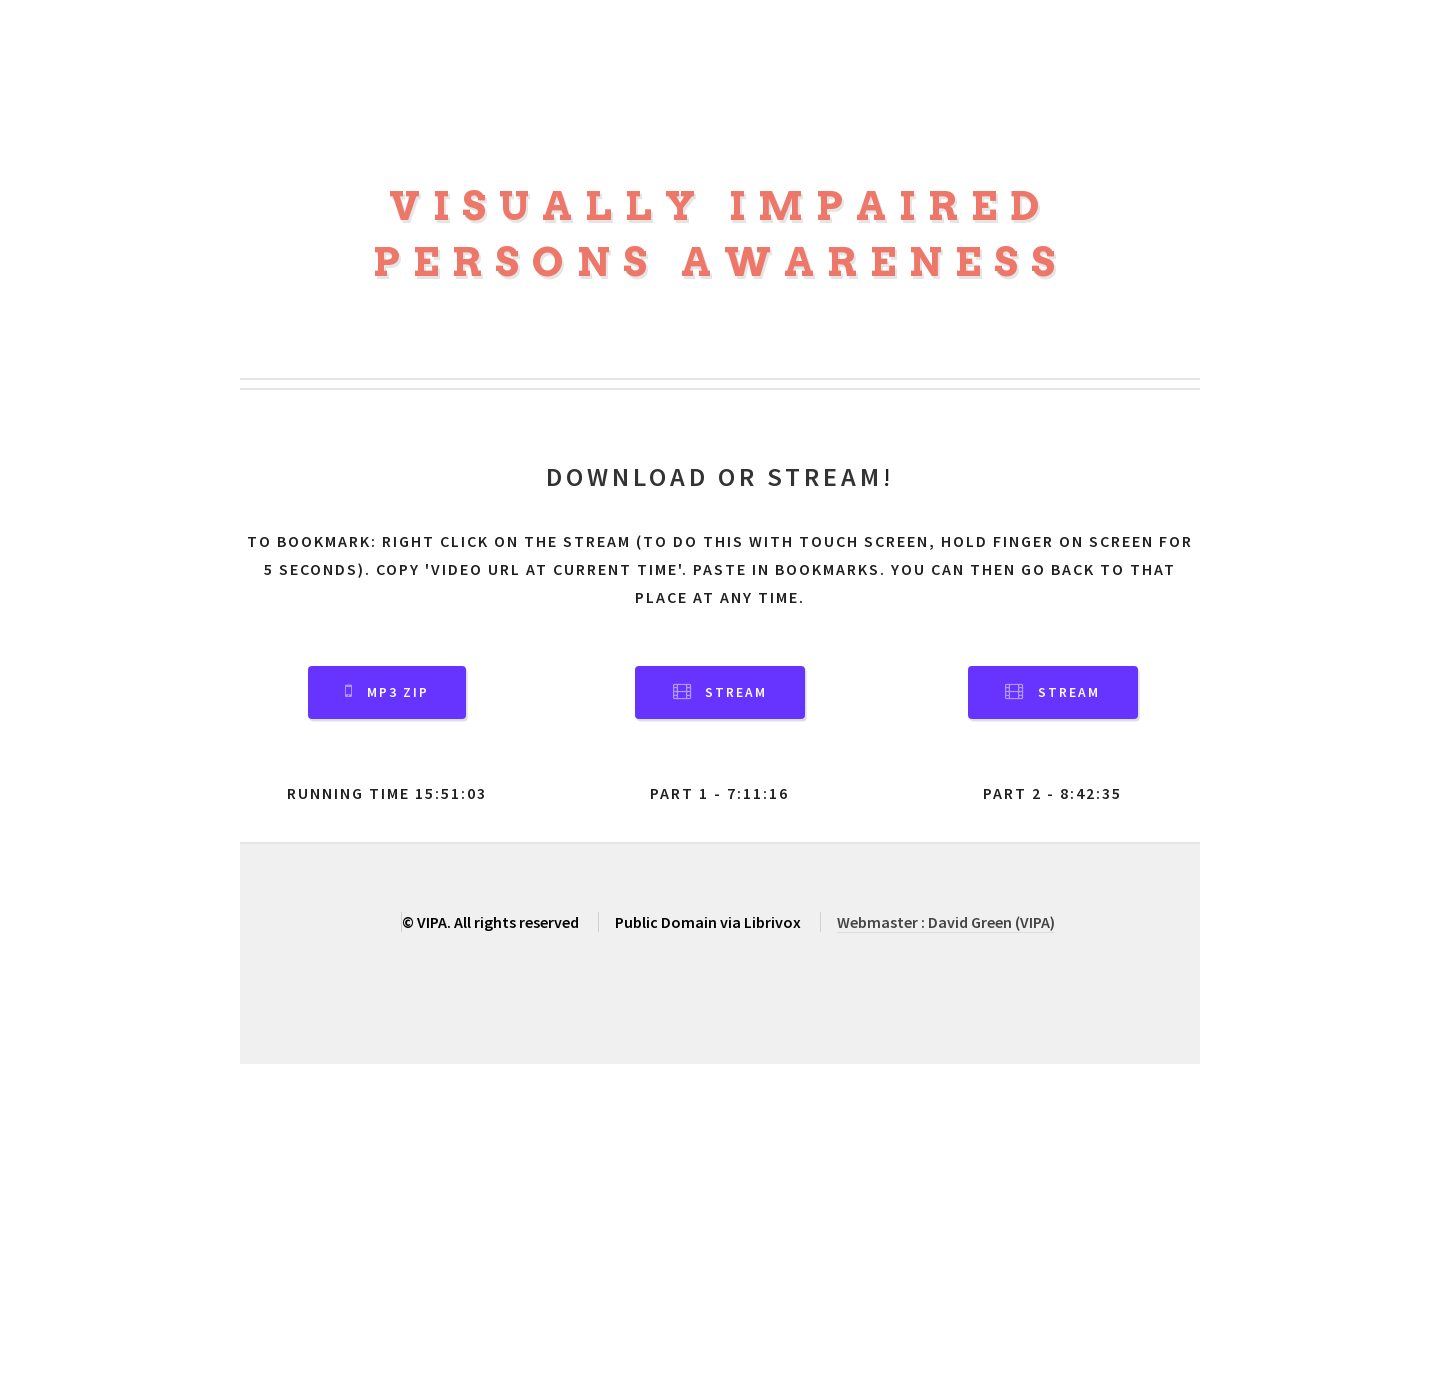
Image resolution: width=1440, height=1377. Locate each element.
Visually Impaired (720, 206)
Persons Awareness (720, 262)
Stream (736, 692)
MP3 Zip (398, 692)
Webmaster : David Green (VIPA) (946, 922)
